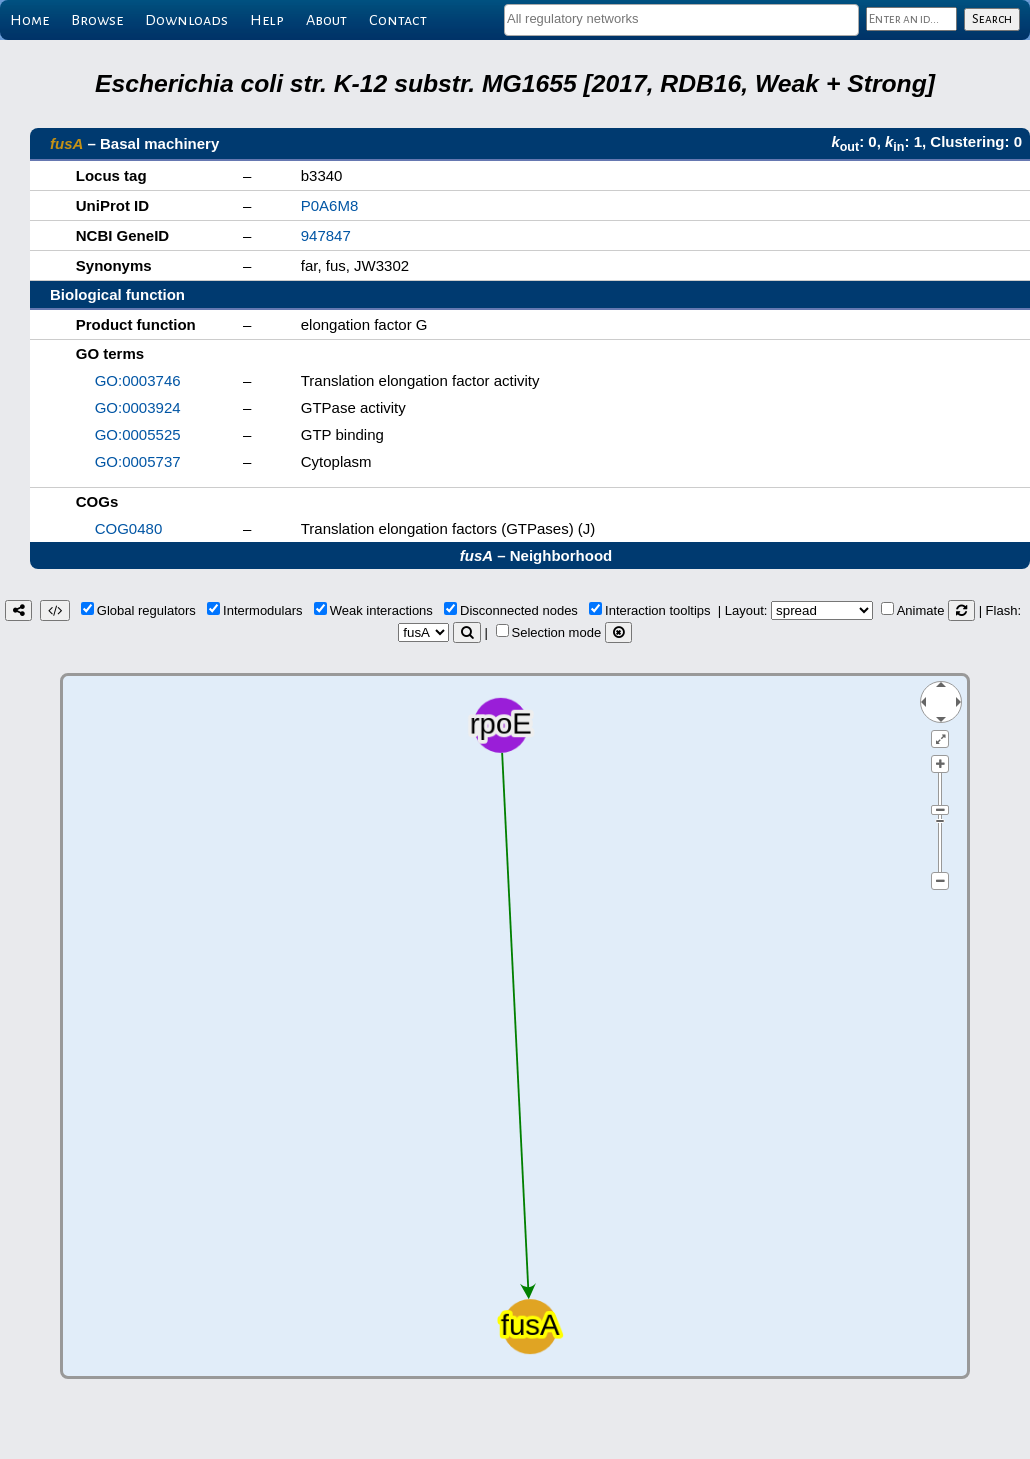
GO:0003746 (138, 380)
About (326, 20)
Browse (97, 20)
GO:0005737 (138, 461)
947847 (326, 235)
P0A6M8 (330, 205)
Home (29, 20)
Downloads (186, 20)
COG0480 (129, 528)
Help (267, 20)
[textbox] (681, 18)
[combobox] (681, 20)
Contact (398, 20)
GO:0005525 (138, 434)
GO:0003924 (138, 407)
